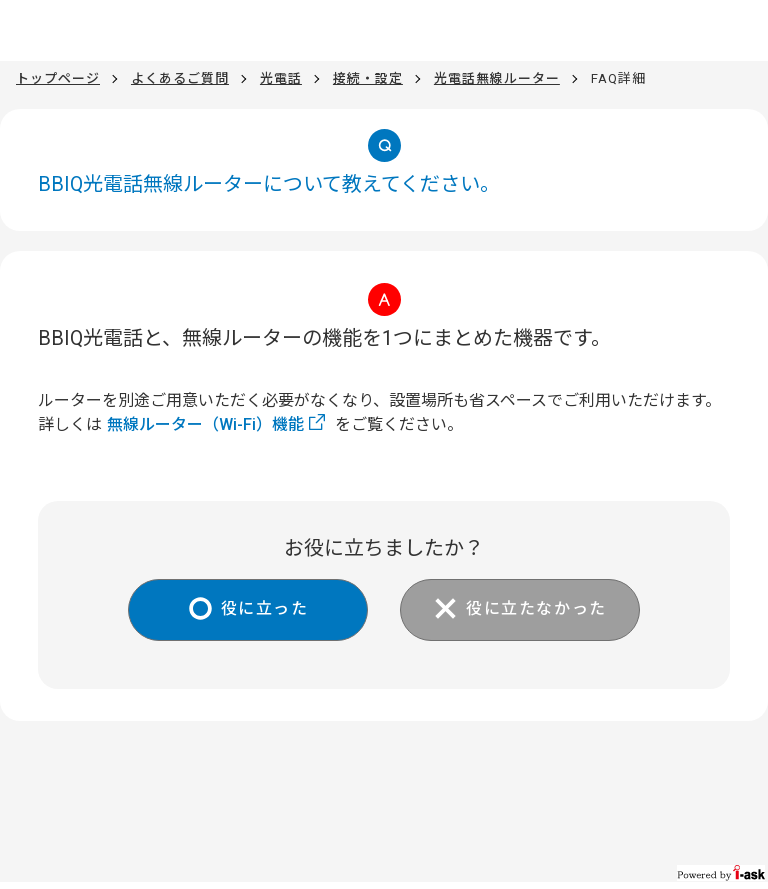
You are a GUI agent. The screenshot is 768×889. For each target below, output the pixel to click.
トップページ (58, 78)
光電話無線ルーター (497, 78)
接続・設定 (368, 78)
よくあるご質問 (180, 78)
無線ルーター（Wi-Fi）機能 (205, 424)
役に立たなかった (536, 608)
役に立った (265, 608)
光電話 (281, 78)
